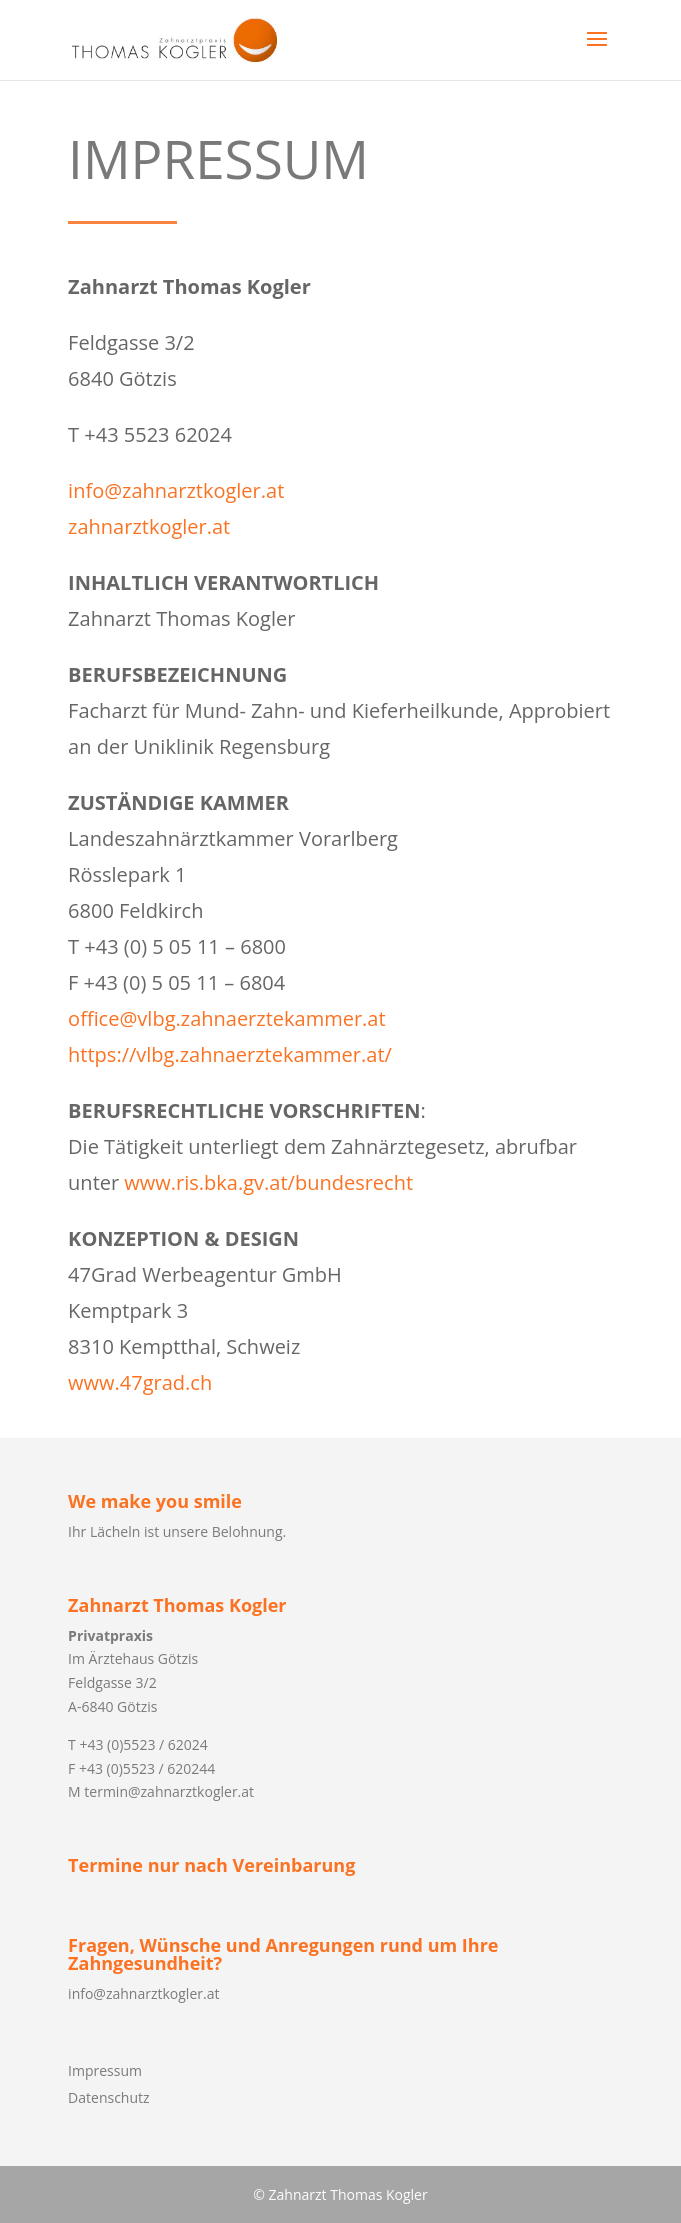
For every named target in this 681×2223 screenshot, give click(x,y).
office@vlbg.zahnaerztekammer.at (226, 1018)
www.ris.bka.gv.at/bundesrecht (268, 1182)
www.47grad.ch (140, 1382)
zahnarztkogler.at (149, 526)
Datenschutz (108, 2097)
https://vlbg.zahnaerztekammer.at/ (230, 1054)
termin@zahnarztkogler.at (169, 1791)
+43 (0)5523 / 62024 (143, 1744)
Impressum (105, 2070)
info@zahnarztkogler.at (176, 490)
